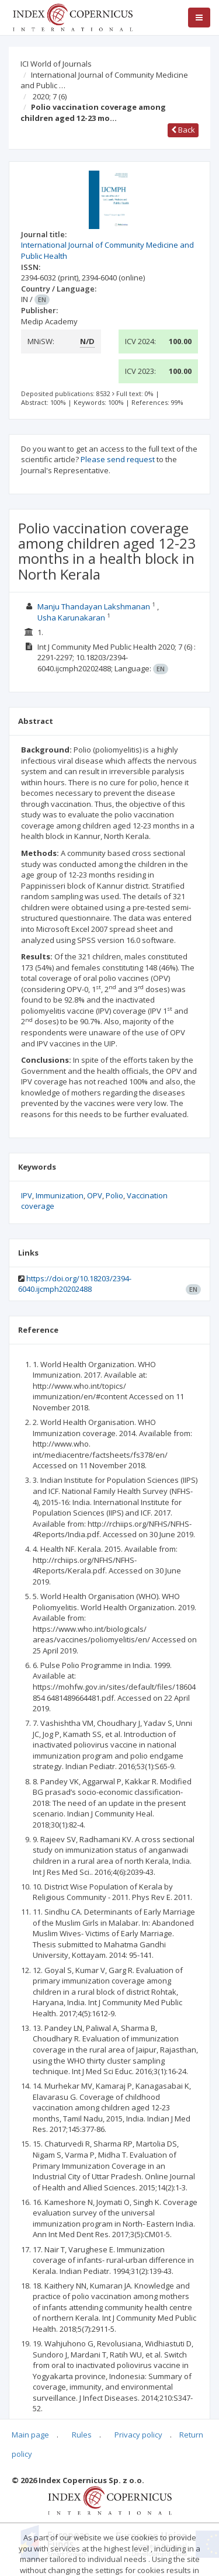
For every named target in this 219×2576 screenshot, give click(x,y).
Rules (82, 2434)
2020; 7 (50, 96)
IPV (26, 1195)
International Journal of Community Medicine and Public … (104, 80)
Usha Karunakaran (71, 617)
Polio (114, 1195)
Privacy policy (138, 2434)
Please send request (118, 459)
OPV (94, 1195)
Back (183, 129)
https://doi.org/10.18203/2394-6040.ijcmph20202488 (74, 1284)
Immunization (60, 1195)
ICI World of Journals (56, 63)
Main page (30, 2434)
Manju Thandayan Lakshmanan (93, 606)
